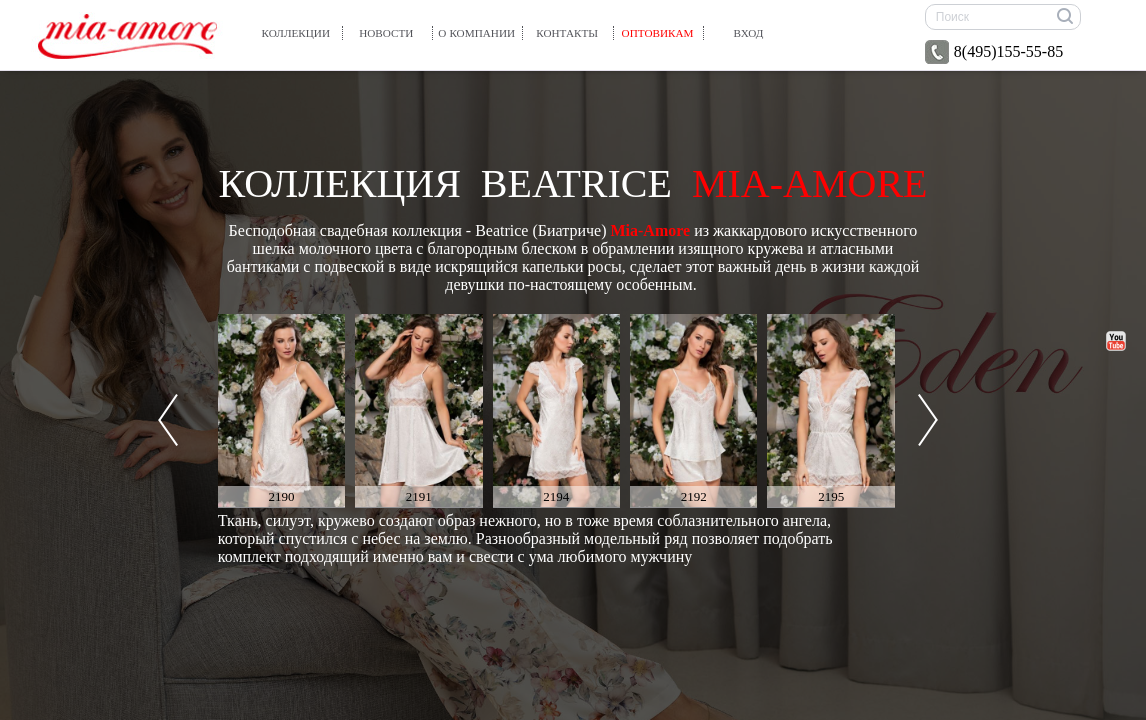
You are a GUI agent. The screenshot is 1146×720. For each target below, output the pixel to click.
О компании (476, 33)
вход (749, 33)
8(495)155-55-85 (994, 52)
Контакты (567, 33)
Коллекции (296, 33)
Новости (386, 33)
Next (928, 420)
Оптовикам (658, 33)
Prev (168, 420)
